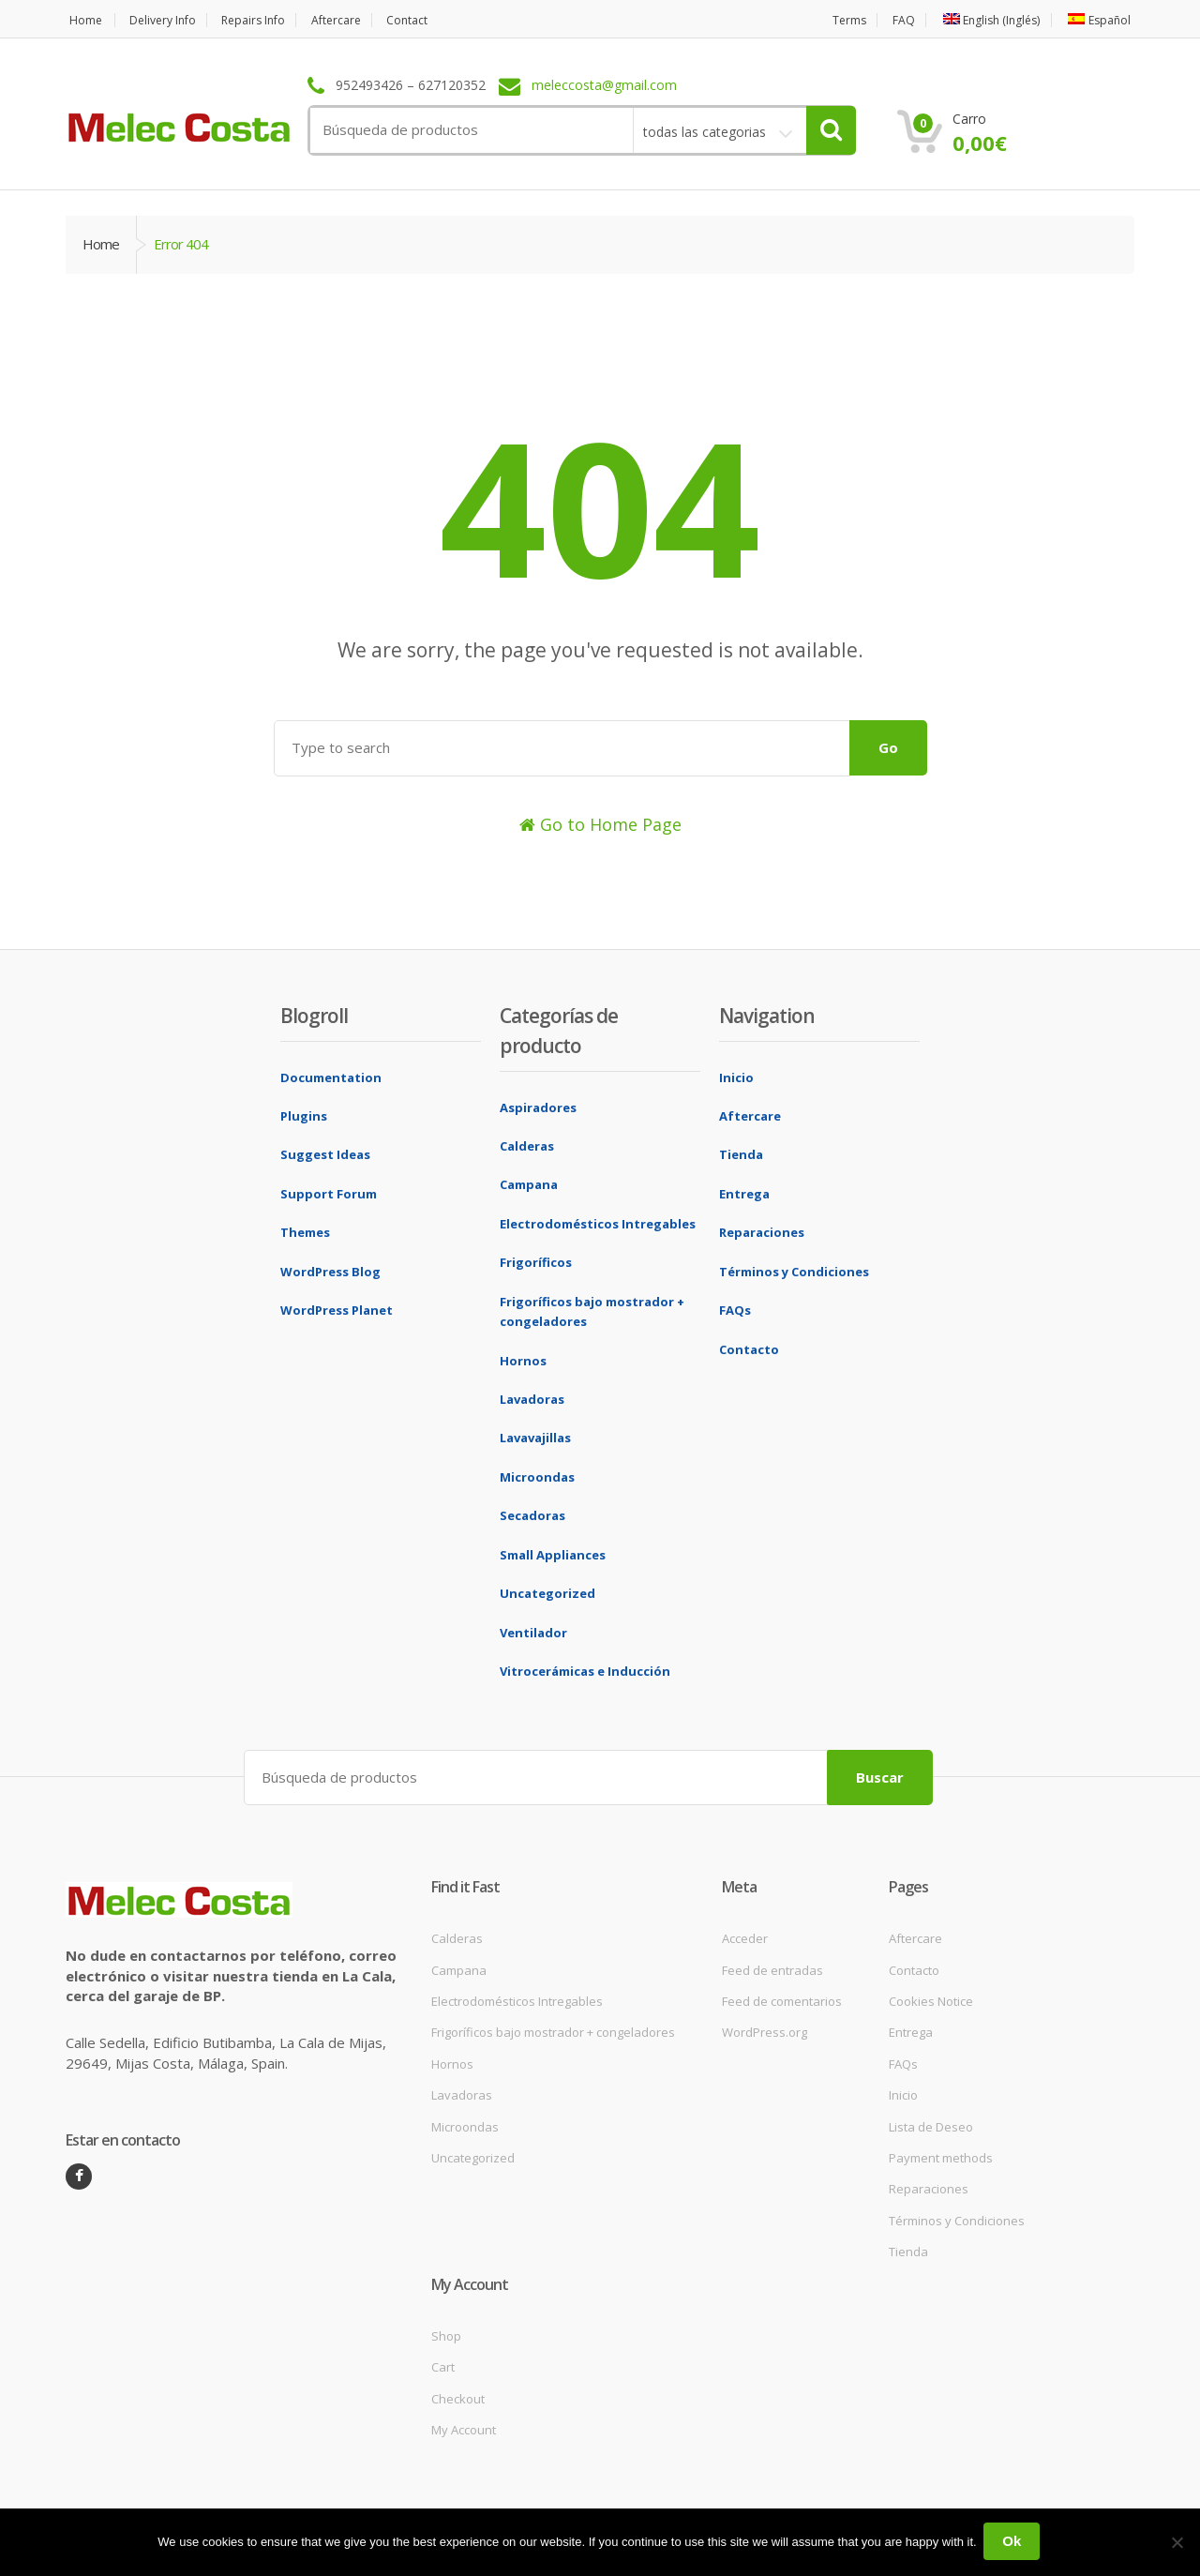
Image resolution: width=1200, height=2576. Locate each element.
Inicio (736, 1077)
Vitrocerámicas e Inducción (585, 1671)
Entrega (744, 1193)
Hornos (523, 1360)
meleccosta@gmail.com (604, 86)
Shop (446, 2333)
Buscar (880, 1774)
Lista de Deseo (931, 2124)
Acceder (745, 1936)
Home (82, 20)
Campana (529, 1184)
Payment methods (941, 2155)
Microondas (537, 1477)
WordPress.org (764, 2030)
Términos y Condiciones (794, 1271)
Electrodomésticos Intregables (598, 1223)
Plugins (303, 1115)
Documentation (331, 1077)
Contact (435, 20)
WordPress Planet (336, 1310)
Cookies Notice (931, 1999)
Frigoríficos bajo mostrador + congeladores (553, 2030)
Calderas (527, 1145)
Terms (831, 20)
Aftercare (357, 20)
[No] (1176, 2543)
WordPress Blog (330, 1271)
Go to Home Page (600, 824)
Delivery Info (167, 20)
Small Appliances (553, 1554)
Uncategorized (547, 1593)
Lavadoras (532, 1399)
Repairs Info (267, 20)
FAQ (889, 20)
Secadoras (532, 1515)
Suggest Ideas (325, 1154)
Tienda (741, 1154)
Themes (305, 1232)
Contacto (749, 1349)
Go (888, 747)
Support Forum (328, 1193)
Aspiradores (538, 1107)
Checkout (458, 2396)
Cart (443, 2365)
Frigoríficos (536, 1262)
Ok (1014, 2543)
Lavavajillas (535, 1437)
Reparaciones (761, 1232)
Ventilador (533, 1632)
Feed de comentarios (782, 1999)
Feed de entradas (772, 1967)
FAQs (735, 1310)
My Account (463, 2427)
